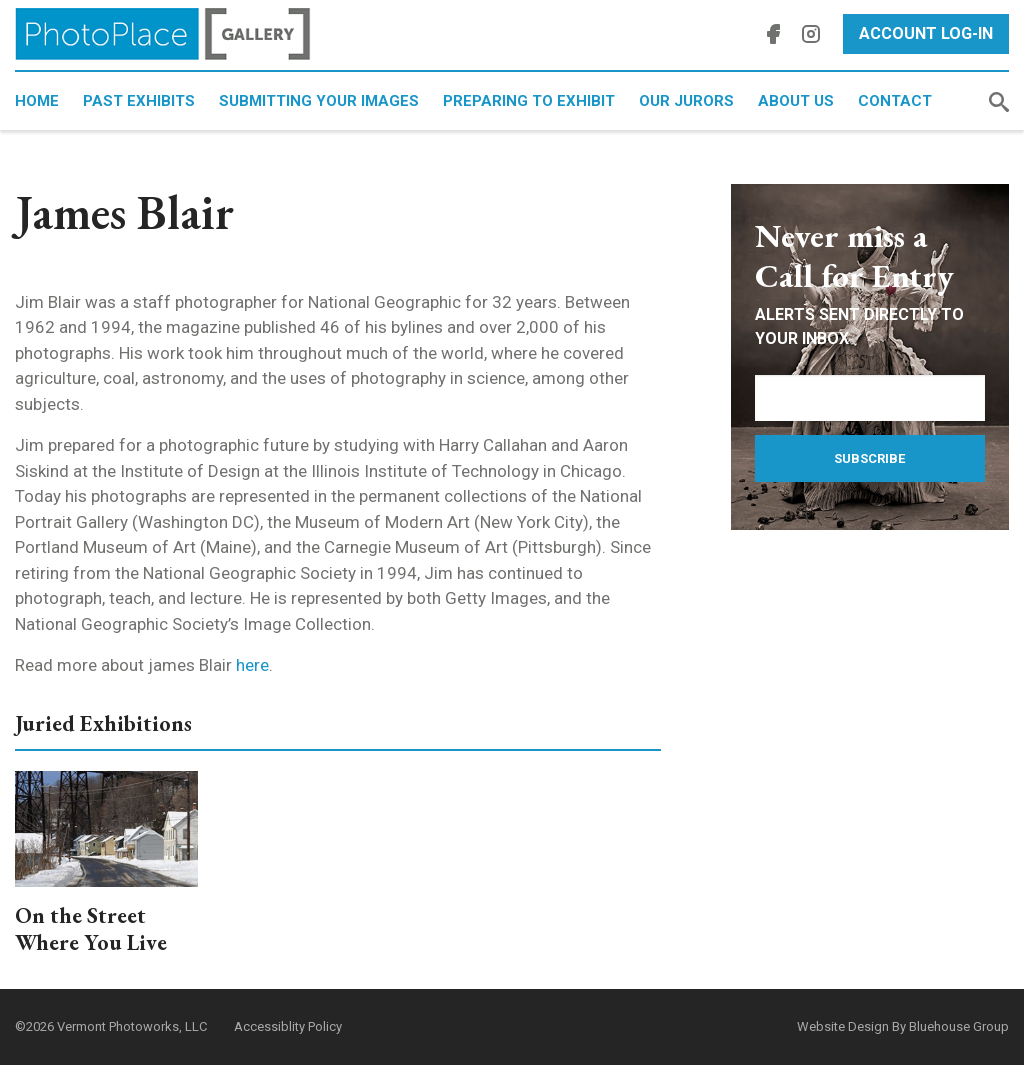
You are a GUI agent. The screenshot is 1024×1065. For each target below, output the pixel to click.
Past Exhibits (139, 101)
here (252, 665)
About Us (796, 101)
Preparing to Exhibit (529, 101)
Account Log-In (926, 33)
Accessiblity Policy (288, 1026)
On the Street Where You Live (91, 929)
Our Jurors (686, 101)
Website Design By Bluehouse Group (903, 1026)
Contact (895, 101)
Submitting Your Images (319, 101)
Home (37, 101)
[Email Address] (870, 398)
